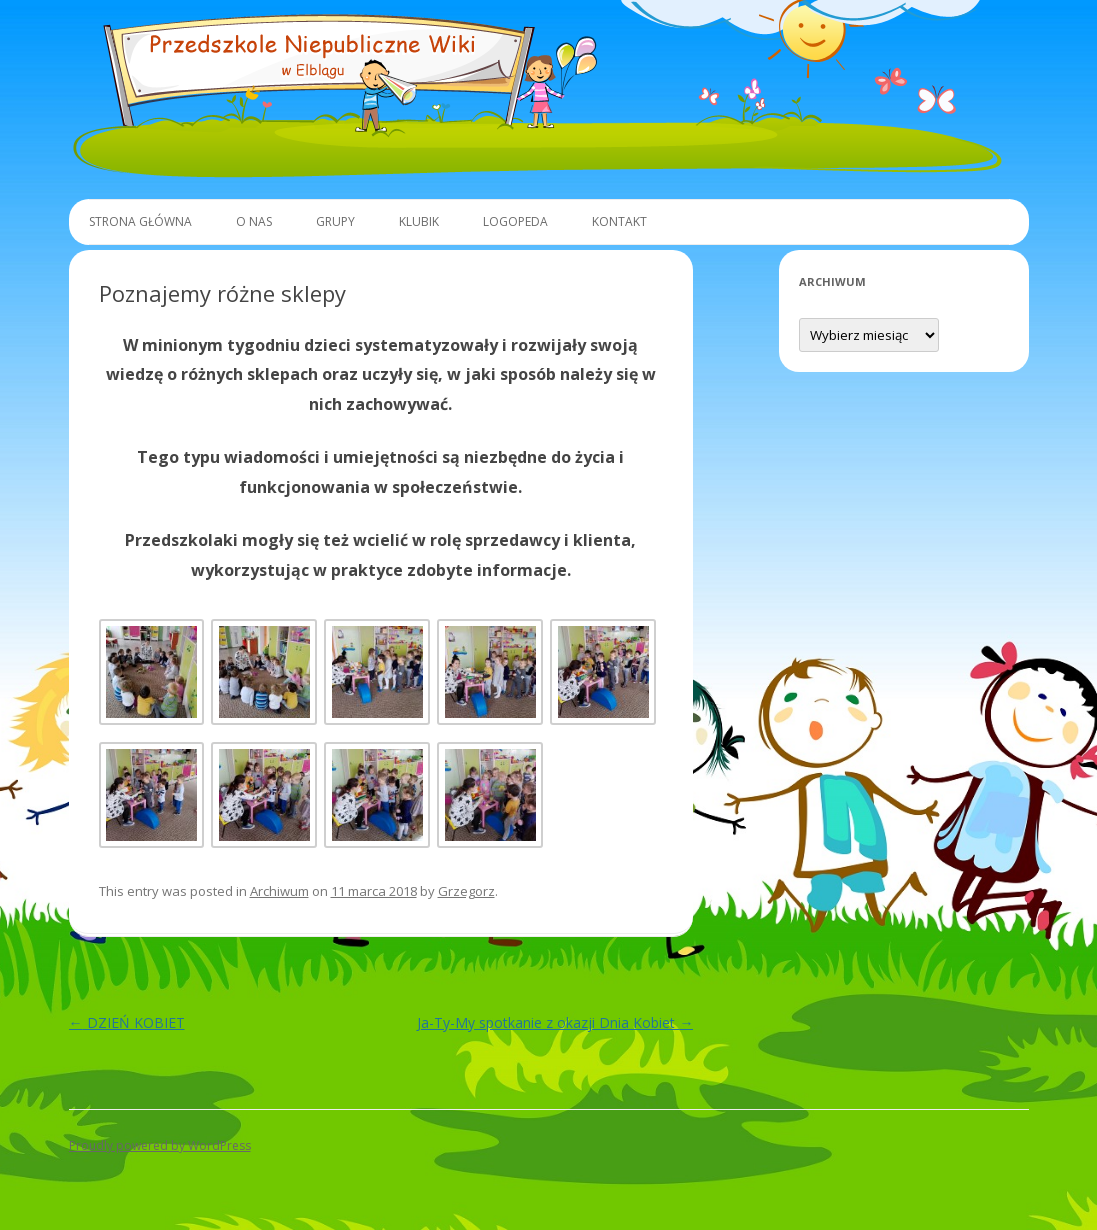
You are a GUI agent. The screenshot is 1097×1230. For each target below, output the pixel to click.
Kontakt (619, 221)
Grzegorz (466, 891)
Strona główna (140, 221)
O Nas (254, 221)
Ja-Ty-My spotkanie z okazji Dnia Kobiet (555, 1022)
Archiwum (279, 891)
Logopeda (515, 221)
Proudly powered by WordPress (160, 1145)
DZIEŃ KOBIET (127, 1022)
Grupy (335, 221)
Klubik (419, 221)
